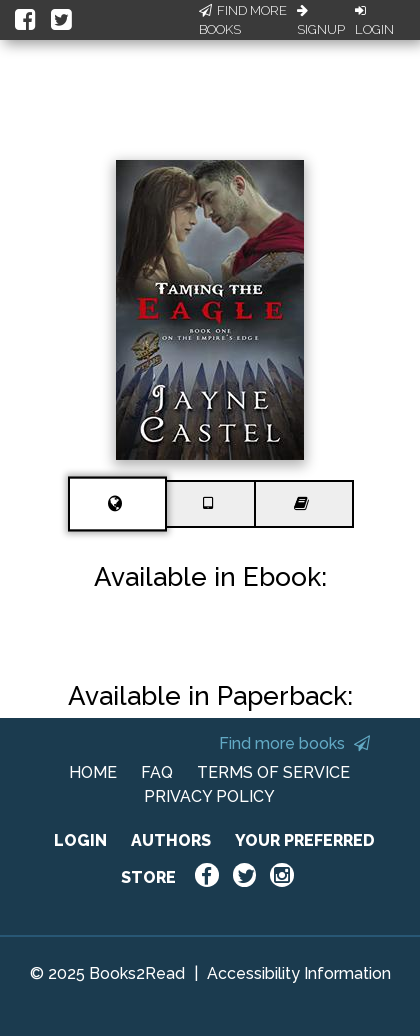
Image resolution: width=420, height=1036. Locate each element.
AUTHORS (171, 840)
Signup (321, 21)
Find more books (294, 743)
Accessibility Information (299, 973)
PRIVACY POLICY (209, 796)
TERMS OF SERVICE (273, 772)
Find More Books (243, 20)
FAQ (157, 772)
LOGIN (80, 840)
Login (374, 21)
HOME (93, 772)
